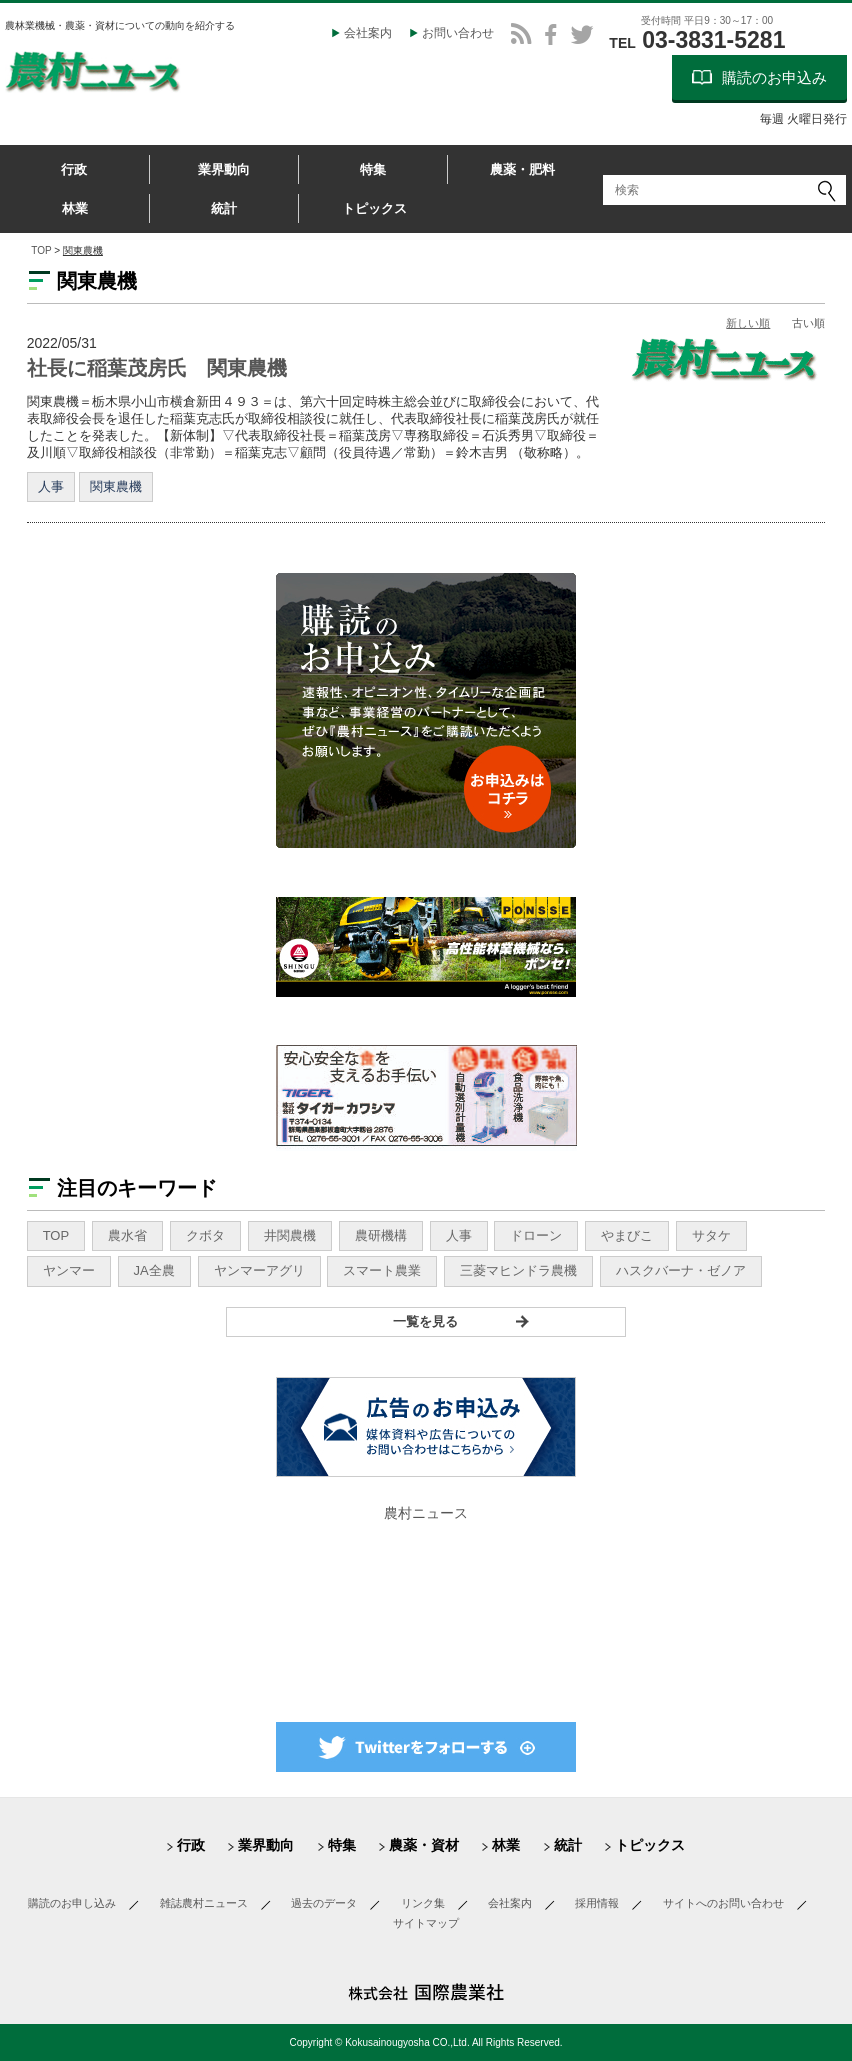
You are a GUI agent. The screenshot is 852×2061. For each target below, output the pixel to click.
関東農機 (116, 486)
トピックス (374, 208)
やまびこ (627, 1235)
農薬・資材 (424, 1845)
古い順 (808, 323)
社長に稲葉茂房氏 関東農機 (157, 368)
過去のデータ (324, 1903)
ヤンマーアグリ (259, 1270)
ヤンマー (69, 1270)
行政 (74, 169)
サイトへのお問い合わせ (723, 1903)
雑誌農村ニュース (204, 1903)
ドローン (536, 1235)
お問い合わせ (458, 33)
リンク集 (423, 1903)
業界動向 (224, 169)
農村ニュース (426, 1513)
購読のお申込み (774, 77)
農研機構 (381, 1235)
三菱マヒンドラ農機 (518, 1270)
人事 (51, 486)
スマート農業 (382, 1270)
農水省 (127, 1235)
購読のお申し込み (72, 1903)
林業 (75, 208)
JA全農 (154, 1270)
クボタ (205, 1235)
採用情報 (597, 1903)
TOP (41, 250)
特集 (373, 169)
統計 (224, 208)
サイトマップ (426, 1923)
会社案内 (368, 33)
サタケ (711, 1235)
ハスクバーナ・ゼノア (681, 1270)
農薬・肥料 (522, 169)
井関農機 (290, 1235)
